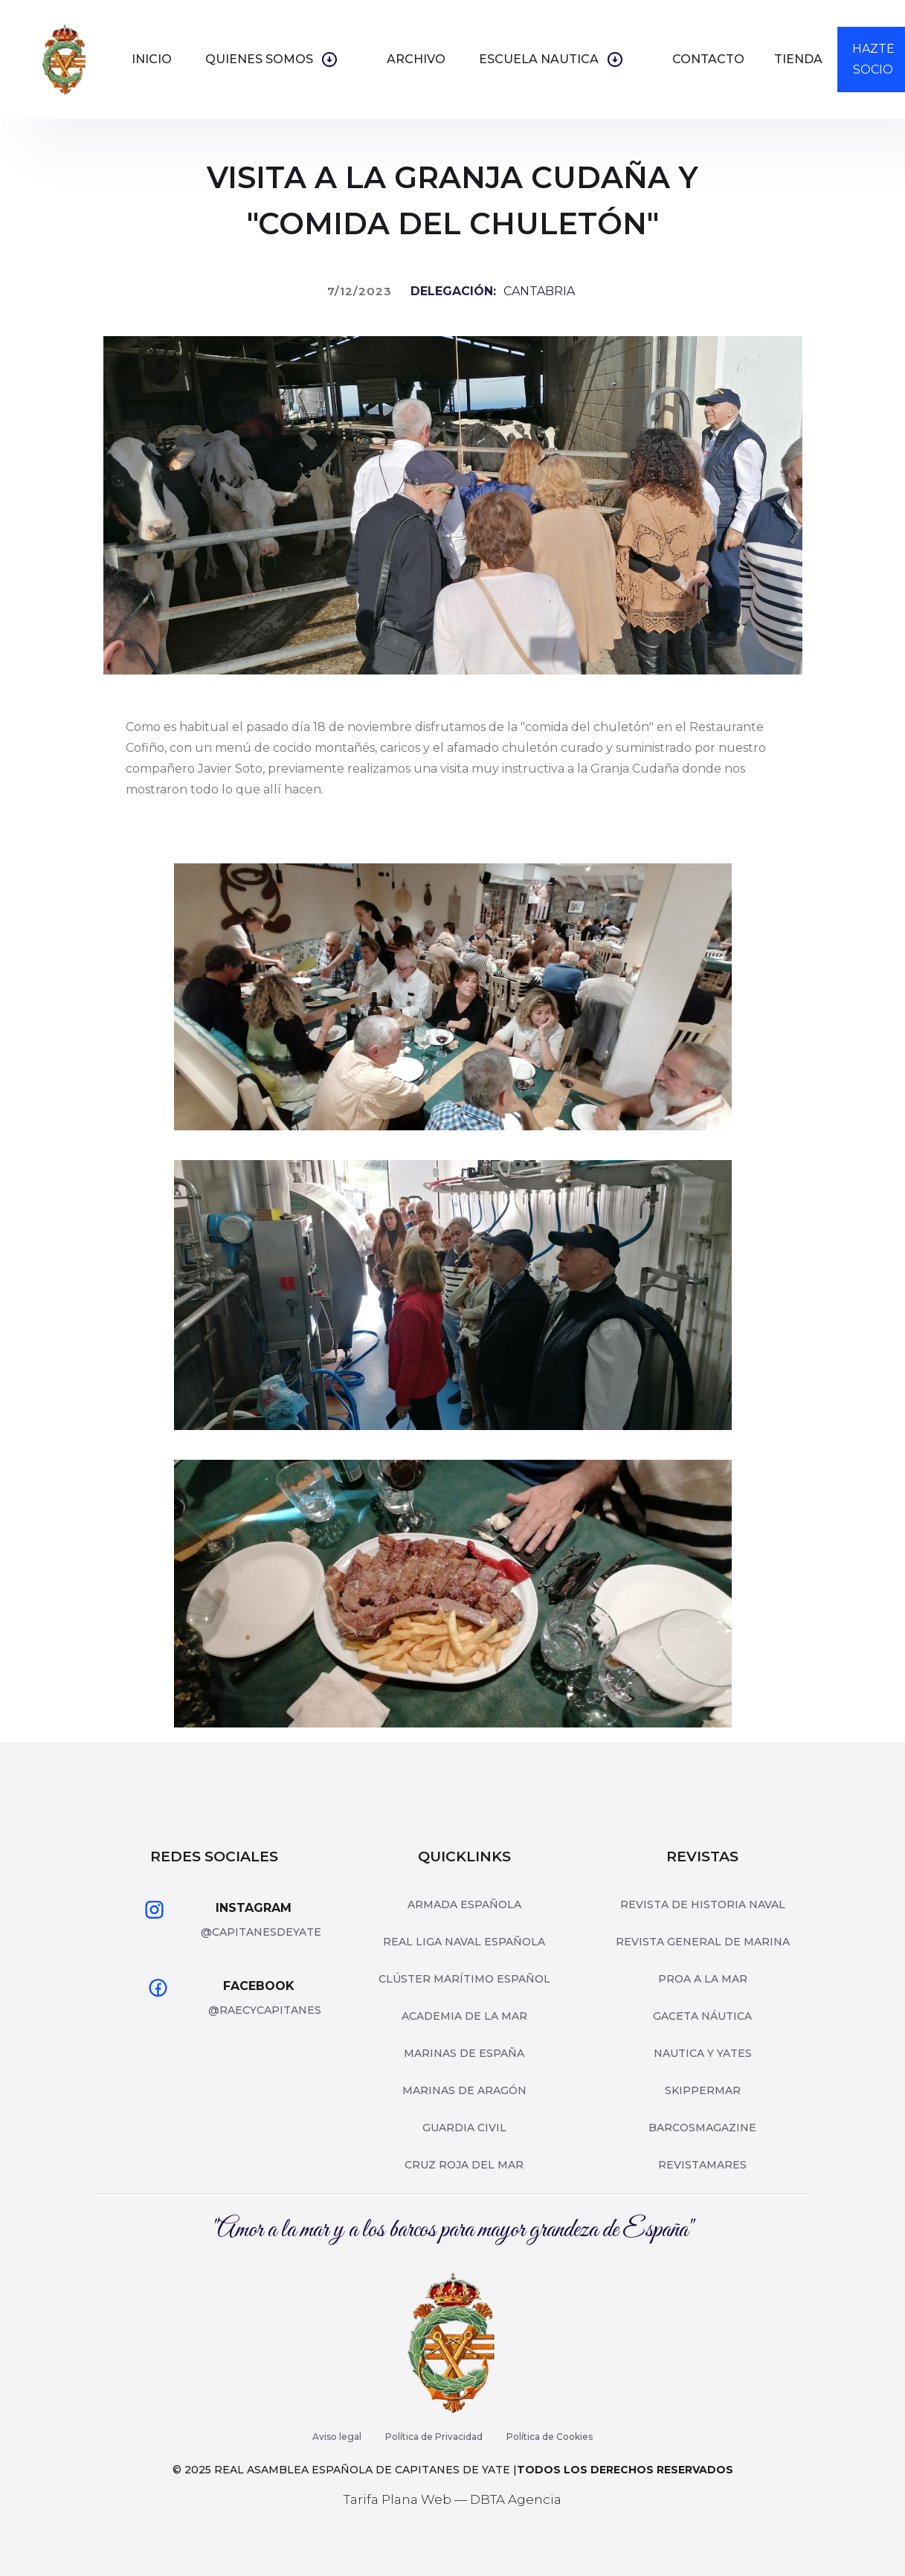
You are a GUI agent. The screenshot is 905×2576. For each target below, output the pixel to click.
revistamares (702, 2164)
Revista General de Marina (703, 1941)
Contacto (708, 59)
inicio (152, 59)
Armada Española (464, 1904)
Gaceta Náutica (702, 2016)
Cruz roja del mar (464, 2164)
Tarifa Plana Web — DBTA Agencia (452, 2499)
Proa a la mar (702, 1979)
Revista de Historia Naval (702, 1904)
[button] (279, 59)
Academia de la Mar (464, 2016)
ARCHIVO (416, 59)
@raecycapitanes (264, 2010)
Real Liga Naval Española (464, 1941)
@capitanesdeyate (261, 1932)
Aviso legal (336, 2436)
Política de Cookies (549, 2436)
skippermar (703, 2090)
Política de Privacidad (434, 2436)
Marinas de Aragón (464, 2090)
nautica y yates (703, 2053)
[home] (65, 59)
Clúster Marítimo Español (464, 1979)
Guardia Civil (464, 2127)
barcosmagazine (702, 2127)
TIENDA (798, 59)
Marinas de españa (464, 2053)
